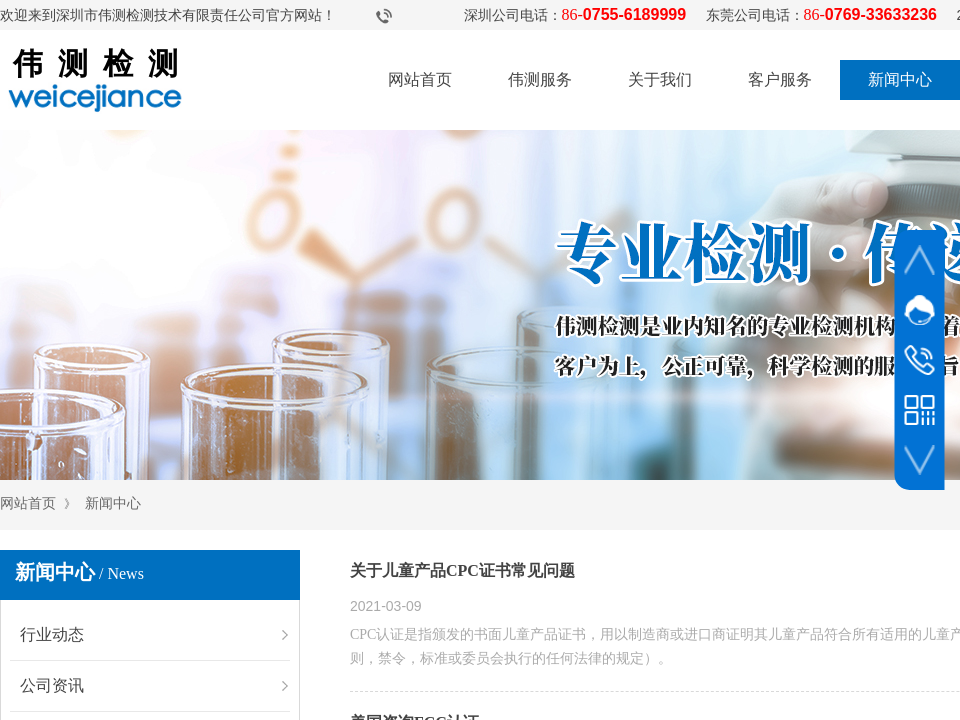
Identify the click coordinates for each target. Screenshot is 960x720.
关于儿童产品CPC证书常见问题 (462, 570)
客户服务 (780, 79)
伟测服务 (540, 79)
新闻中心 (900, 79)
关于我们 (660, 79)
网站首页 (420, 79)
